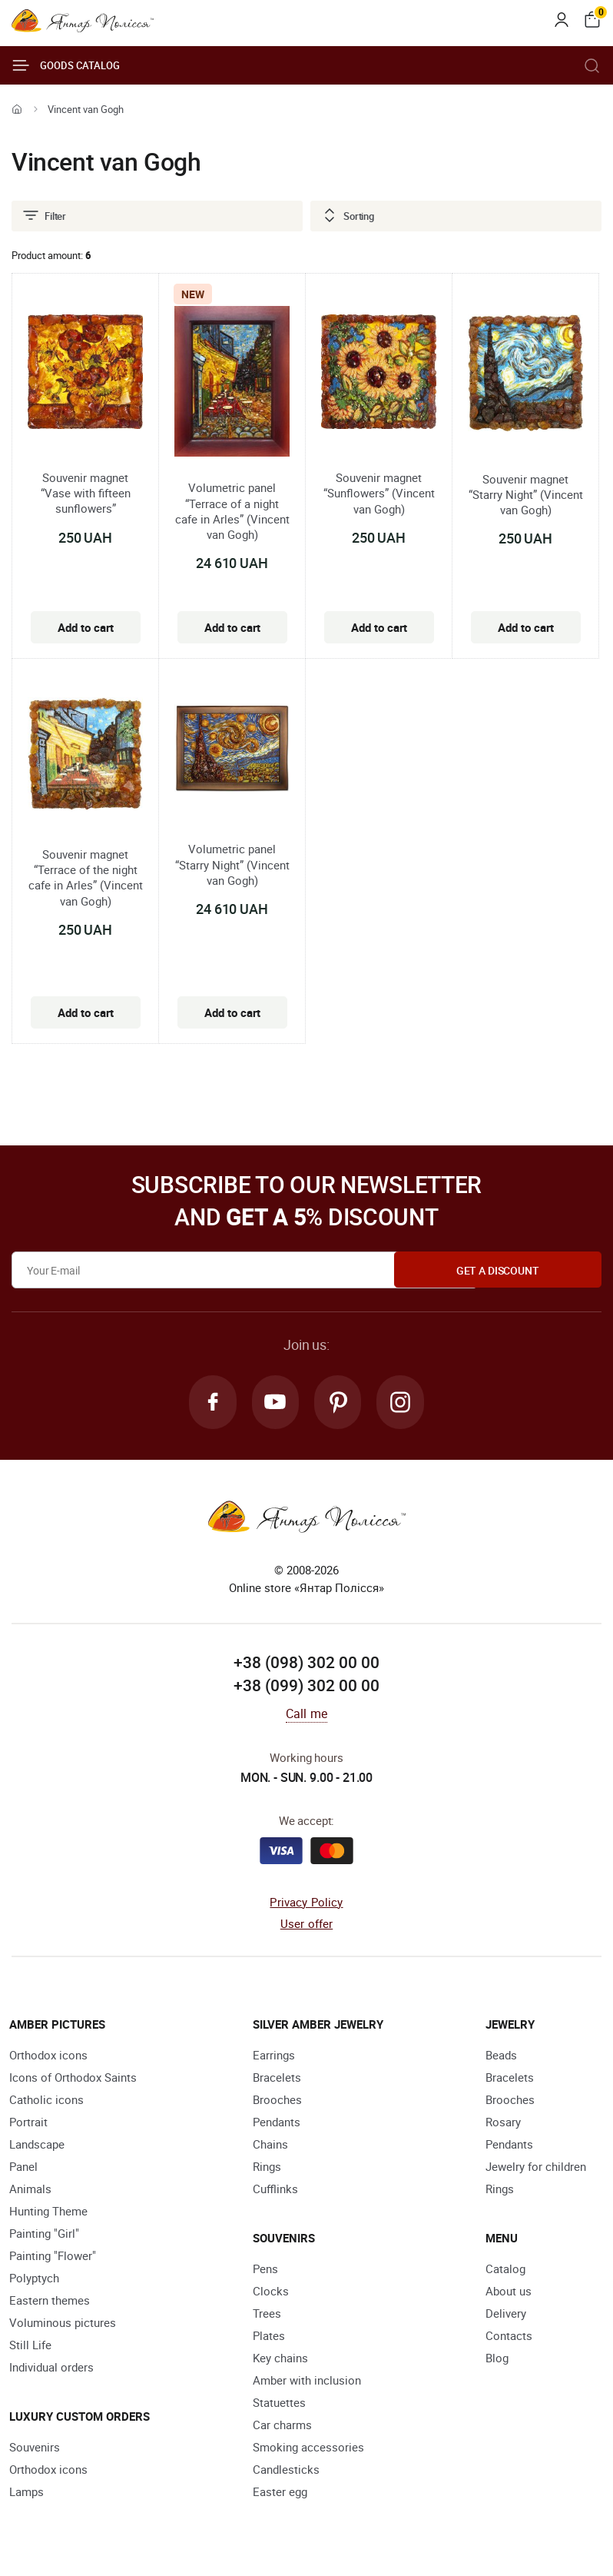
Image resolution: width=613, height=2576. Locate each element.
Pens (265, 2270)
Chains (270, 2145)
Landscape (37, 2145)
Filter (44, 216)
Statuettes (279, 2403)
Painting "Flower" (52, 2257)
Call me (306, 1715)
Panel (23, 2167)
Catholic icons (46, 2101)
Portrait (28, 2123)
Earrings (274, 2056)
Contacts (508, 2337)
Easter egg (280, 2493)
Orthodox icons (48, 2056)
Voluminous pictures (62, 2324)
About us (508, 2292)
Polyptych (34, 2279)
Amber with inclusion (307, 2381)
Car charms (282, 2426)
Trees (267, 2314)
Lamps (26, 2493)
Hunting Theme (48, 2212)
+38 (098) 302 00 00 (306, 1664)
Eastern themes (49, 2301)
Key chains (280, 2359)
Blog (497, 2359)
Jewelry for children (535, 2167)
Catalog (505, 2270)
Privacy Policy (306, 1903)
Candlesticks (286, 2470)
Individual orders (51, 2368)
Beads (501, 2056)
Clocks (271, 2292)
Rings (267, 2167)
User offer (306, 1925)
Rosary (503, 2123)
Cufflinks (275, 2190)
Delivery (505, 2314)
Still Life (30, 2346)
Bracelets (277, 2078)
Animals (30, 2190)
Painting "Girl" (44, 2234)
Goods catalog (66, 65)
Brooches (277, 2101)
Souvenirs (34, 2448)
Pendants (276, 2123)
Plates (269, 2337)
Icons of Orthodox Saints (73, 2078)
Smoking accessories (308, 2448)
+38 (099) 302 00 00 (306, 1687)
